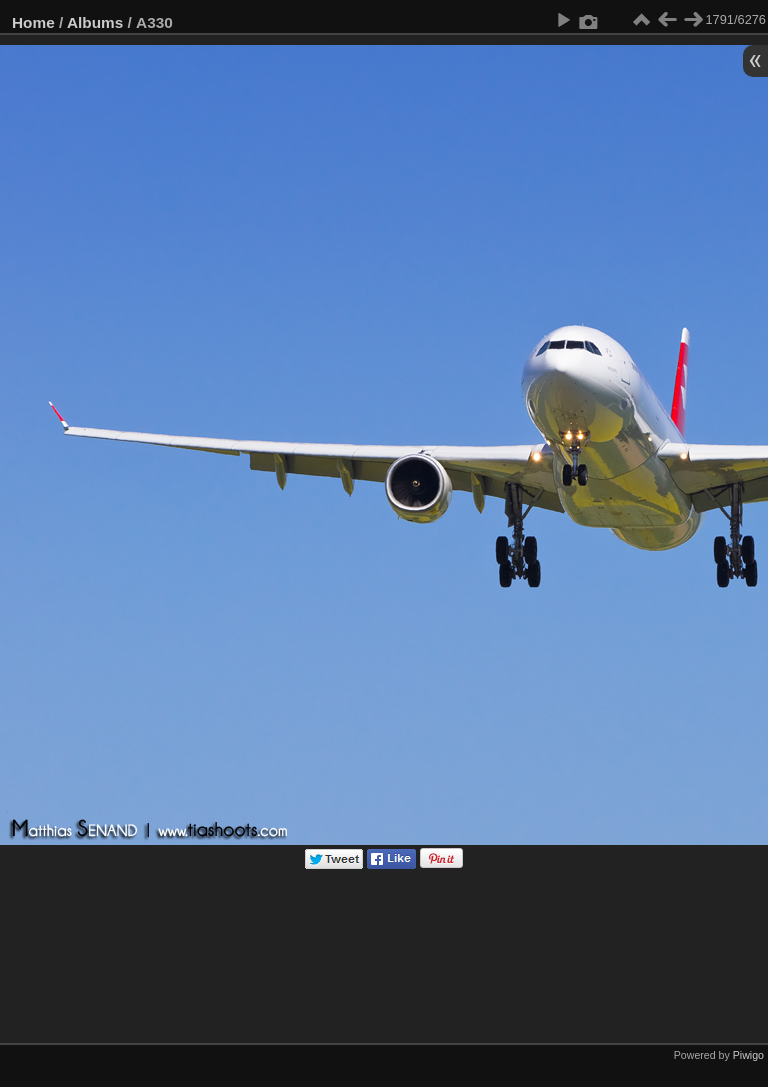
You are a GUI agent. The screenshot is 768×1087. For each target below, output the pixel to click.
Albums (95, 22)
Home (33, 22)
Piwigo (748, 1055)
